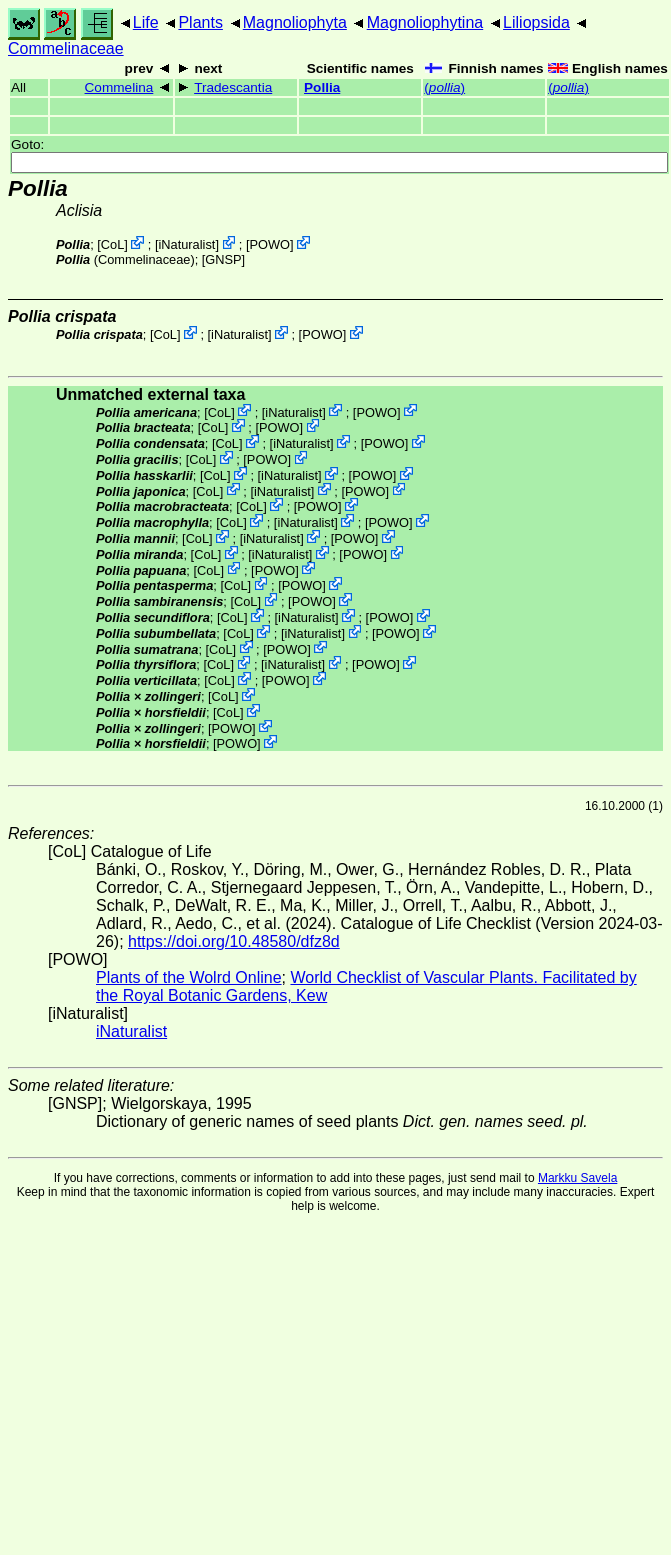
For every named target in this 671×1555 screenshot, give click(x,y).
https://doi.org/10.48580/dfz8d (234, 941)
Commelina (119, 87)
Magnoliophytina (425, 22)
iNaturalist (186, 244)
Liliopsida (536, 22)
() (444, 87)
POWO (270, 244)
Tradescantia (233, 87)
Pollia (322, 87)
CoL (112, 244)
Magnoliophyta (295, 22)
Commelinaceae (66, 48)
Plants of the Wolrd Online (189, 977)
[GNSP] (223, 259)
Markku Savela (577, 1178)
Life (146, 22)
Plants (200, 22)
